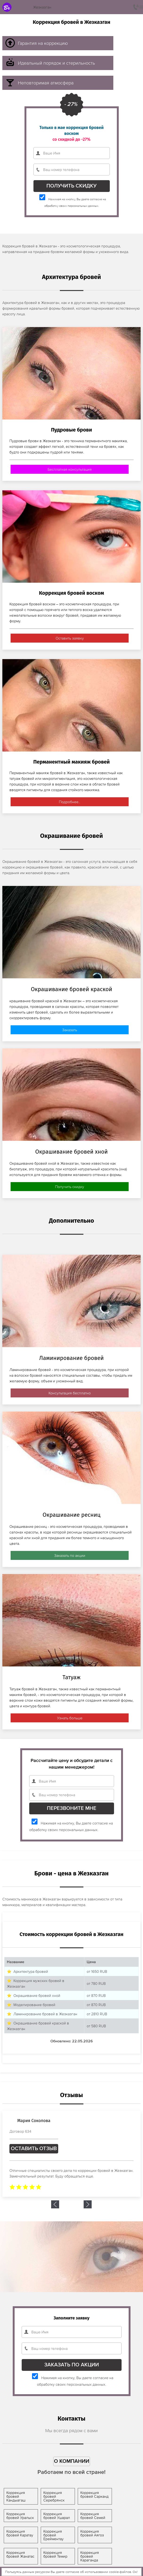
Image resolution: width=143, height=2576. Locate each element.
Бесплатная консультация (70, 469)
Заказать (69, 1030)
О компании (71, 2461)
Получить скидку (69, 1186)
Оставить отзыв (34, 2148)
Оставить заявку (70, 638)
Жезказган (42, 7)
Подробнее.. (69, 802)
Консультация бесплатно (70, 1393)
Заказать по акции (69, 1555)
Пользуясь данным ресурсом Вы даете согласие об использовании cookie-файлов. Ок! (71, 2572)
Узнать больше (69, 1718)
